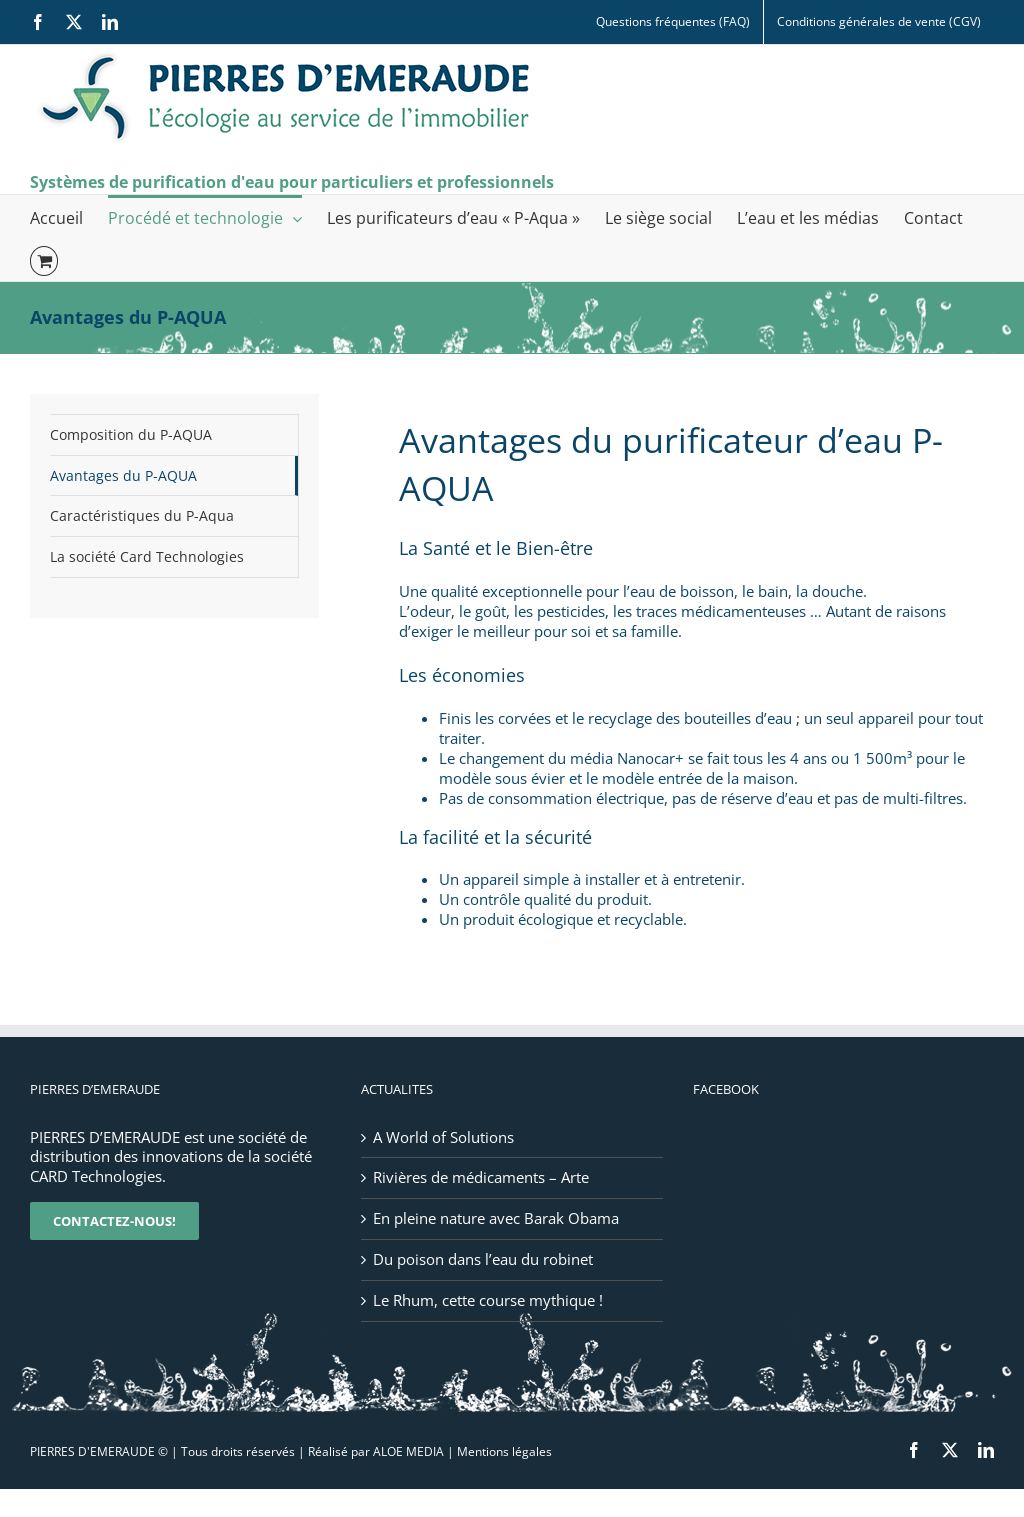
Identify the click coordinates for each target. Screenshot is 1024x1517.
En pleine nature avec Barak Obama (496, 1218)
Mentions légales (504, 1451)
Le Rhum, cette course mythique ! (488, 1300)
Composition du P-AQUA (131, 434)
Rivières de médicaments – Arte (481, 1177)
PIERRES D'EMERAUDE (92, 1451)
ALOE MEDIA (408, 1451)
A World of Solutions (443, 1137)
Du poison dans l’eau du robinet (483, 1259)
